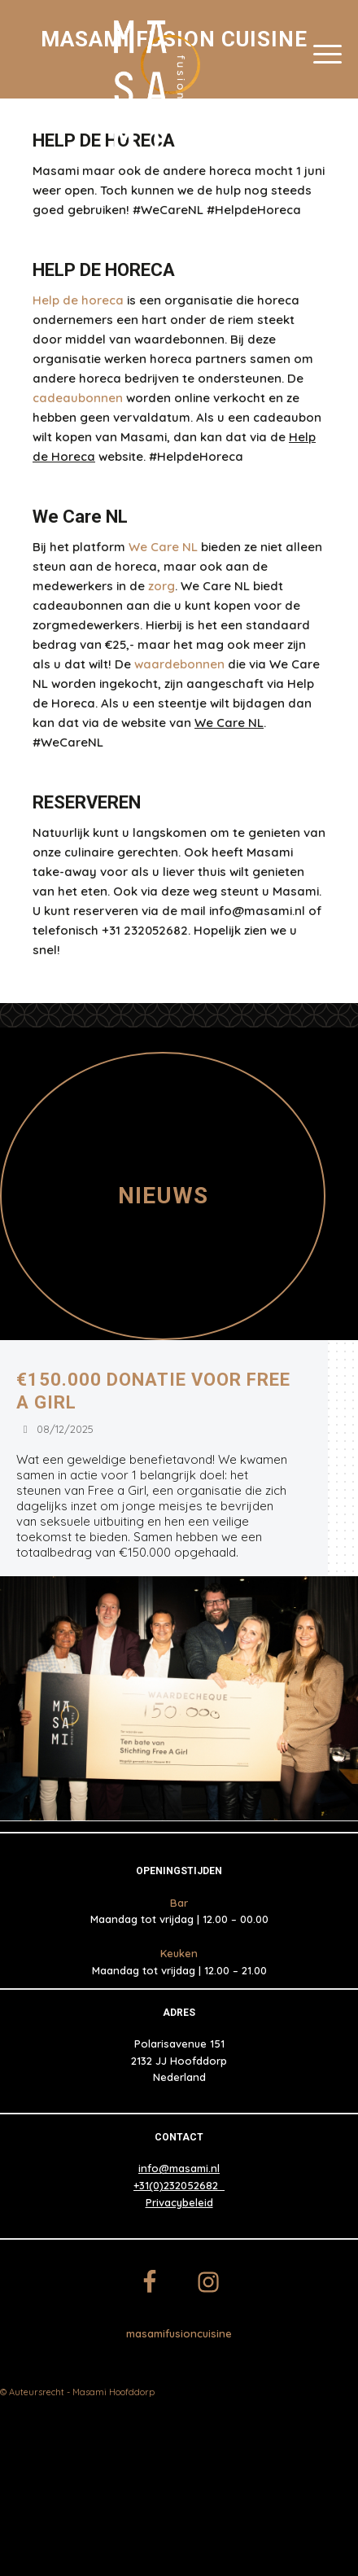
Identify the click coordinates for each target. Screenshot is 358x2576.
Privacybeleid (179, 2202)
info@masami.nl (179, 2168)
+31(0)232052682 (179, 2185)
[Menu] (327, 52)
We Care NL (229, 722)
